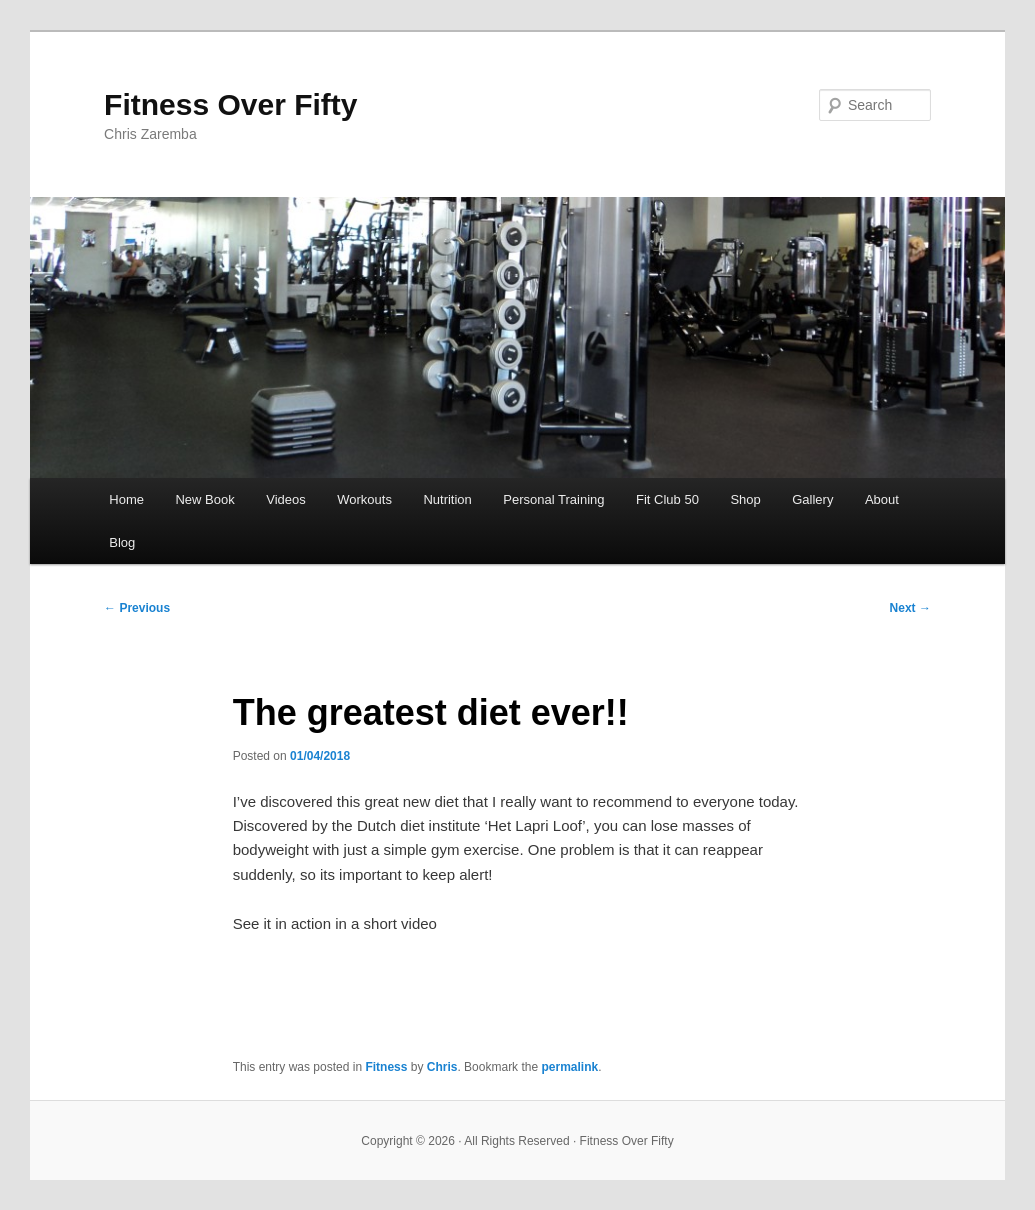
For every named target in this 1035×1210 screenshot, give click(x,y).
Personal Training (553, 499)
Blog (122, 542)
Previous (137, 608)
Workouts (364, 499)
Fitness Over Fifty (230, 104)
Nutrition (447, 499)
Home (126, 499)
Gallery (812, 499)
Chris (442, 1067)
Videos (286, 499)
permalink (569, 1067)
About (882, 499)
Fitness (386, 1067)
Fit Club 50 (667, 499)
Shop (745, 499)
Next (910, 608)
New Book (204, 499)
